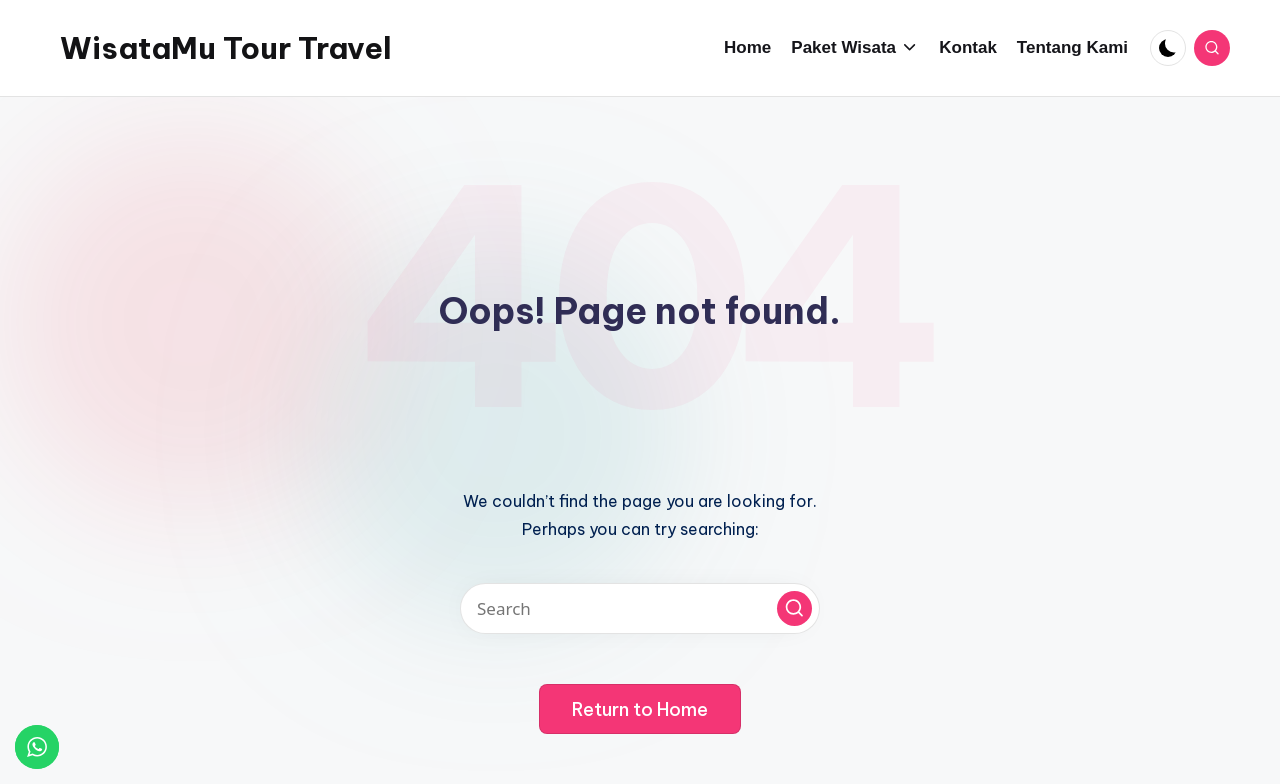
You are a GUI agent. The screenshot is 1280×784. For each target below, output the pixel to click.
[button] (794, 608)
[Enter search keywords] (640, 608)
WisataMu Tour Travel (226, 48)
